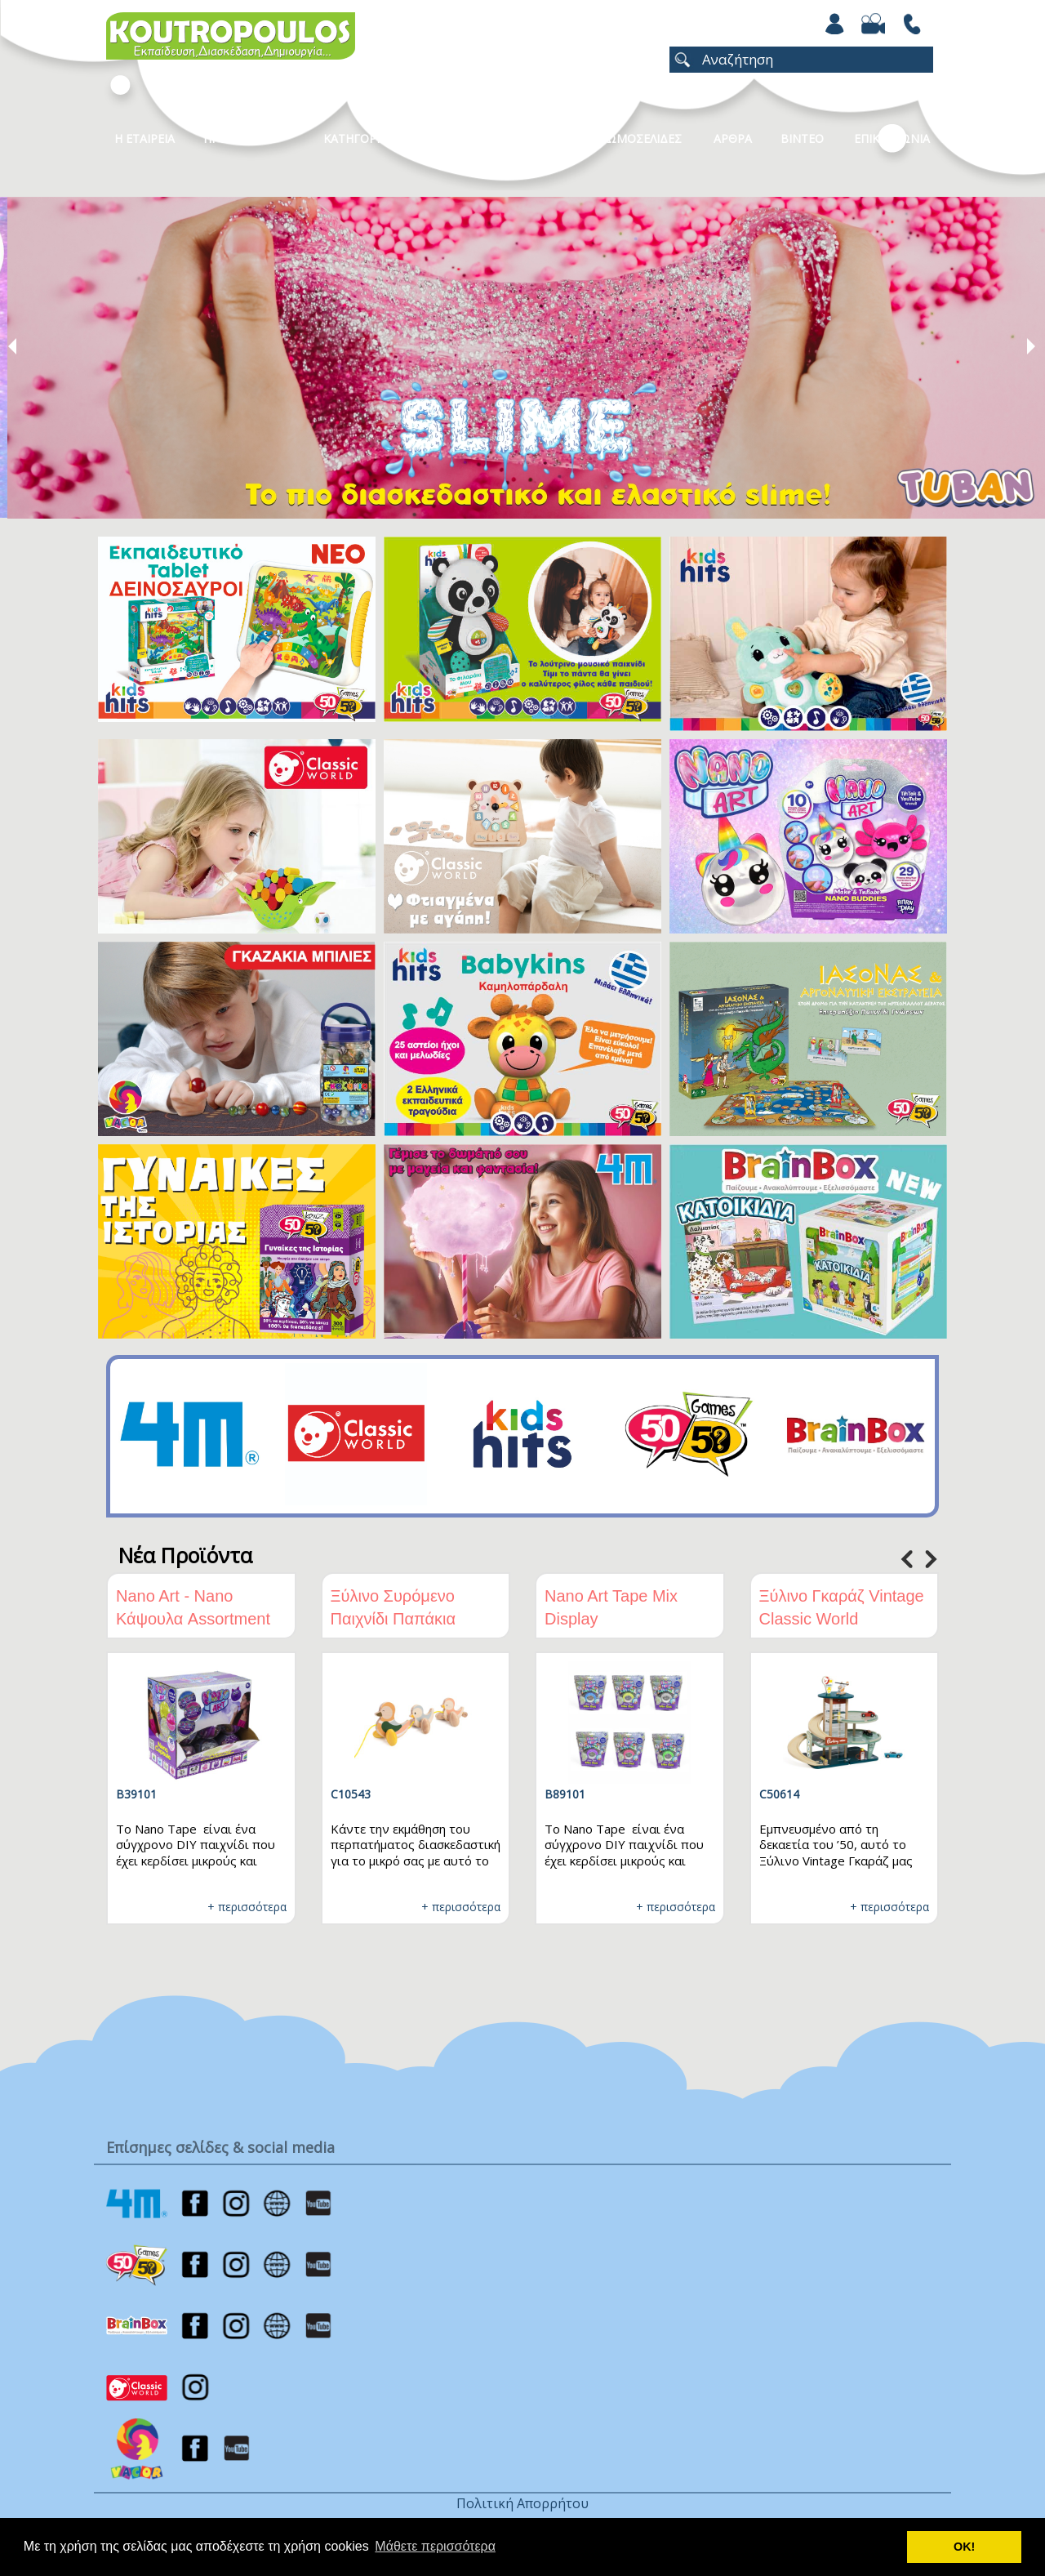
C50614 (779, 1794)
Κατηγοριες (358, 138)
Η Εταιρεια (144, 138)
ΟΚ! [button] (964, 2546)
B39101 (136, 1794)
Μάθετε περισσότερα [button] (435, 2546)
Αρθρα (733, 138)
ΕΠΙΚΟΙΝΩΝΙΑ (892, 138)
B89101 (565, 1794)
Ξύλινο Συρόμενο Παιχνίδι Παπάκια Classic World (393, 1619)
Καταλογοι (461, 138)
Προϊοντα (233, 138)
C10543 (351, 1794)
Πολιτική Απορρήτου (522, 2503)
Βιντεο (802, 138)
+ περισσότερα (247, 1906)
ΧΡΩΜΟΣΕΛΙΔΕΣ (637, 138)
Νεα (543, 138)
